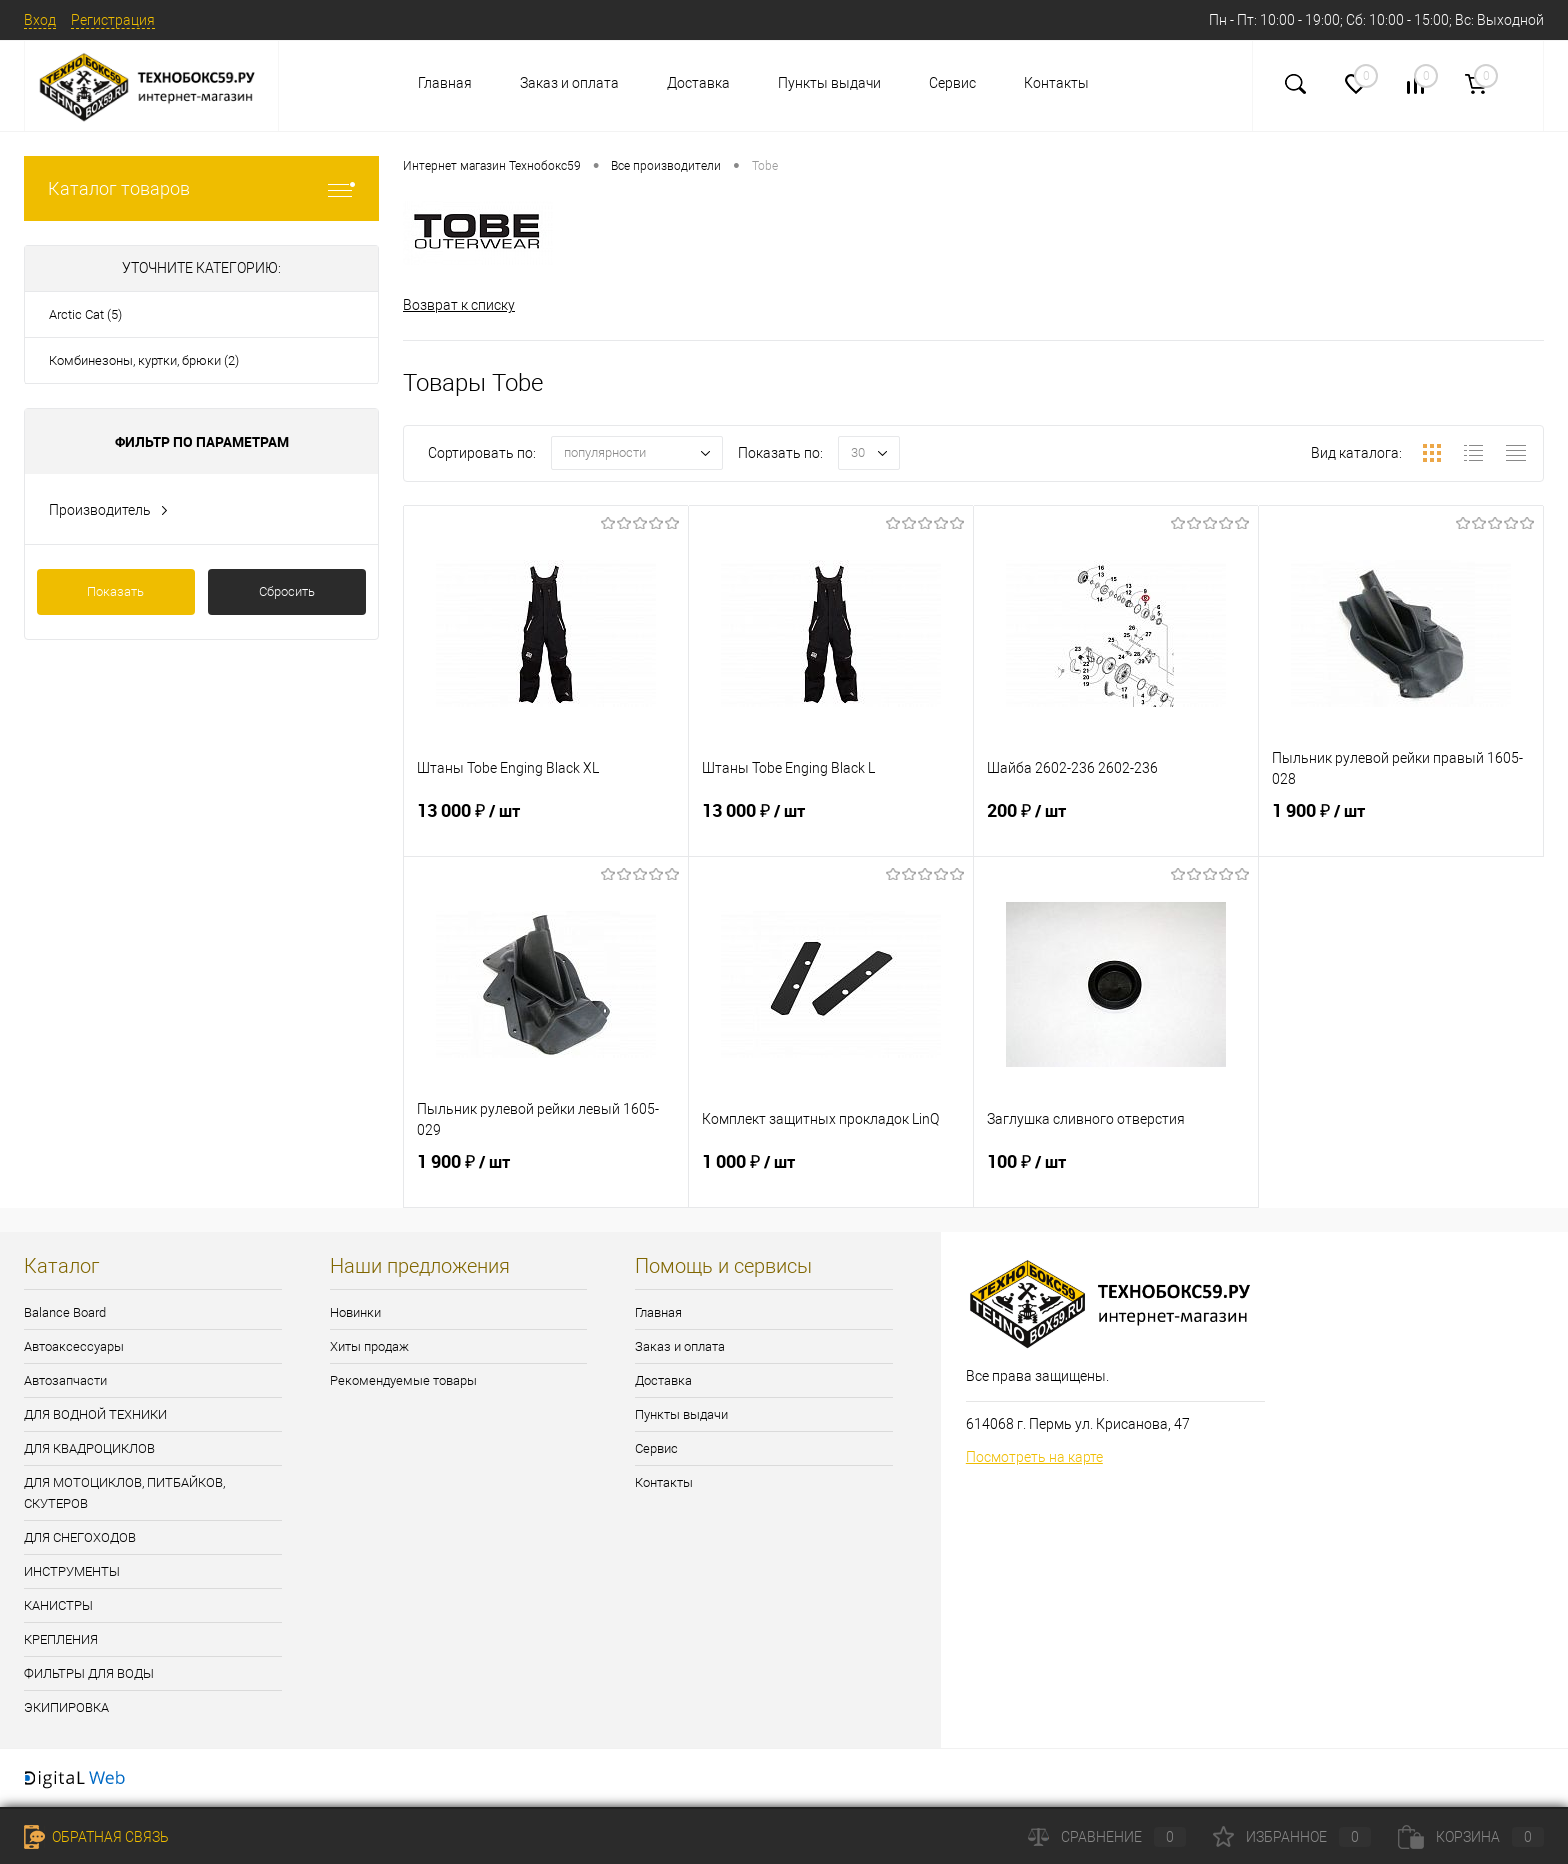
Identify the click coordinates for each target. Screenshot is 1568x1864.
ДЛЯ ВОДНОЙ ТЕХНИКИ (95, 1414)
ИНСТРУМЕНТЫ (72, 1571)
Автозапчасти (65, 1380)
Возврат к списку (459, 305)
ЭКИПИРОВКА (66, 1707)
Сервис (952, 83)
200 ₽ (1116, 828)
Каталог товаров (201, 188)
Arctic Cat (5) (85, 314)
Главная (445, 83)
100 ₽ (1116, 1179)
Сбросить (287, 591)
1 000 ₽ (831, 1179)
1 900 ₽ (1401, 828)
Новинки (355, 1312)
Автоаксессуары (74, 1346)
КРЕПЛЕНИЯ (61, 1639)
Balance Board (65, 1312)
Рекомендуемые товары (403, 1380)
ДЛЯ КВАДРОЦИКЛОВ (89, 1448)
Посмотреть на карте (1034, 1458)
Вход (40, 20)
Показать (115, 591)
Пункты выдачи (829, 83)
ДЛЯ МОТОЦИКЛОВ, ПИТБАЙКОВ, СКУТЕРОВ (124, 1493)
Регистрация (113, 20)
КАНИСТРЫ (58, 1605)
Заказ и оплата (569, 83)
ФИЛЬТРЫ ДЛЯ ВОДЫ (89, 1673)
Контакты (1056, 83)
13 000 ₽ (546, 828)
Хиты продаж (369, 1346)
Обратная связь (96, 1837)
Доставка (698, 83)
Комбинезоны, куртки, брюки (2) (144, 360)
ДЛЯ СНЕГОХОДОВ (80, 1537)
